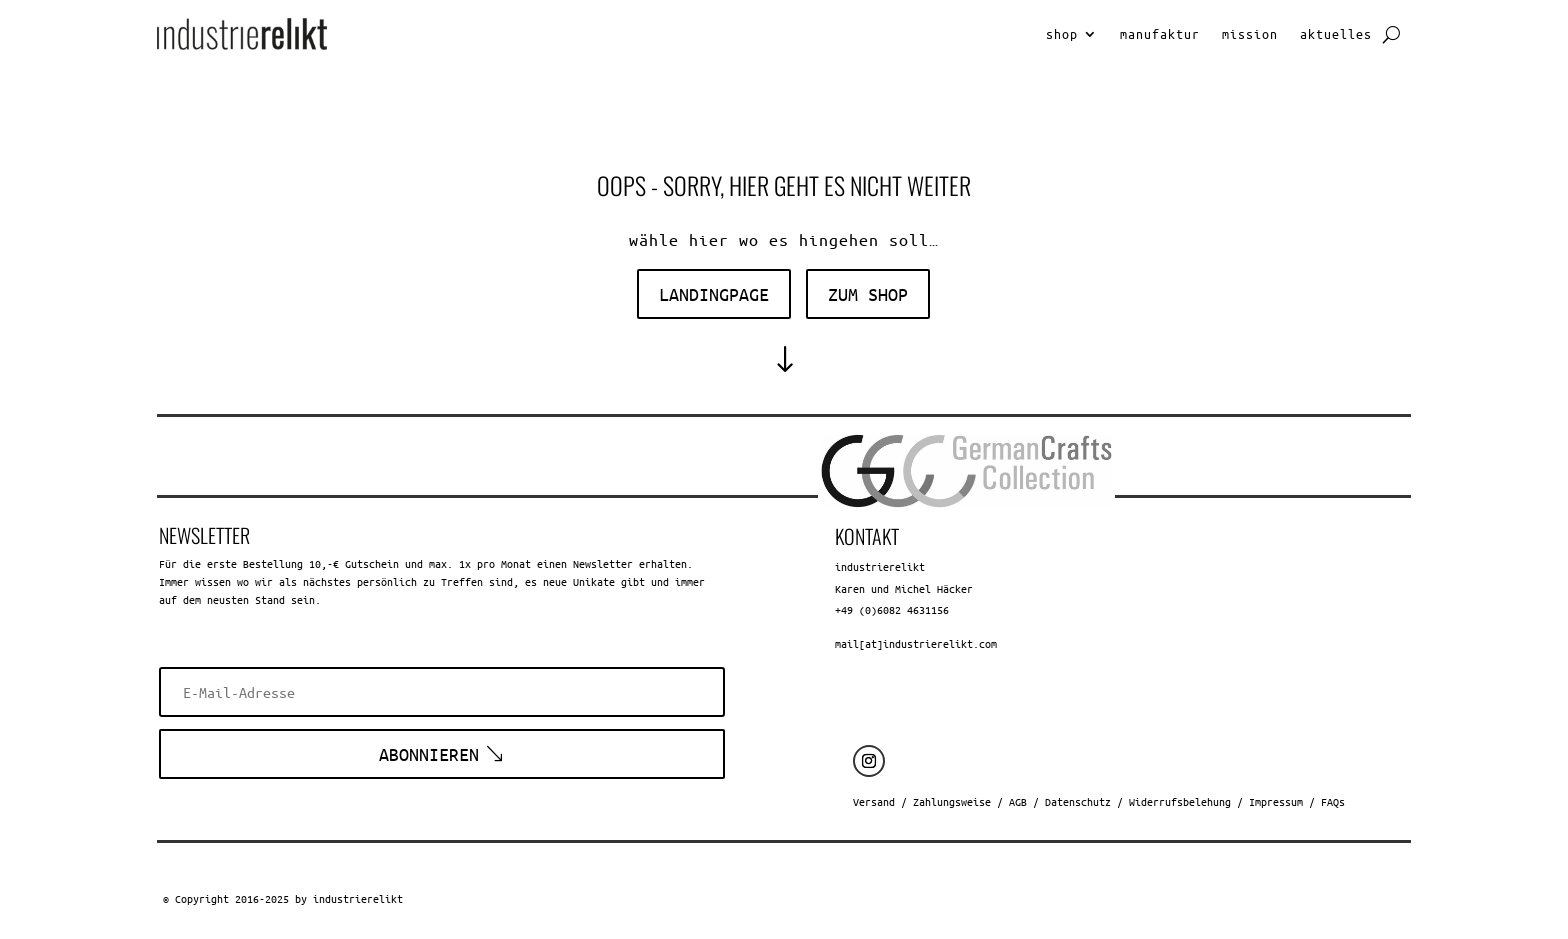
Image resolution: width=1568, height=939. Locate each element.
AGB (1018, 801)
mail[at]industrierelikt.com (916, 643)
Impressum (1276, 801)
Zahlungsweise (952, 801)
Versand (874, 801)
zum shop (868, 294)
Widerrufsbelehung (1180, 801)
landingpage (714, 294)
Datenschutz (1078, 801)
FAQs (1333, 801)
